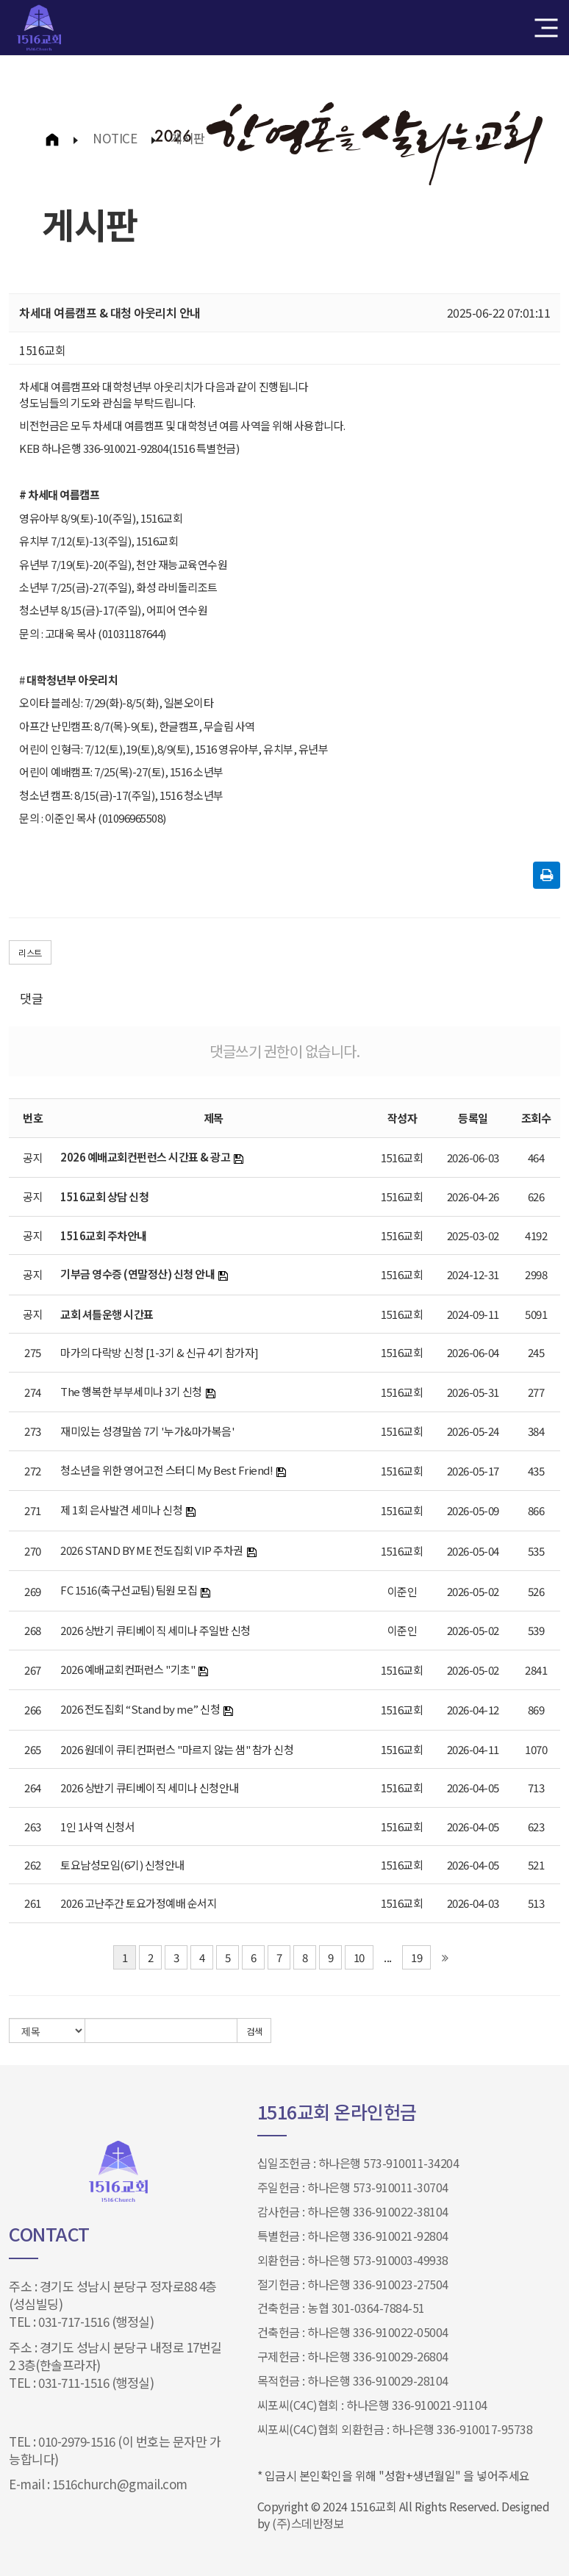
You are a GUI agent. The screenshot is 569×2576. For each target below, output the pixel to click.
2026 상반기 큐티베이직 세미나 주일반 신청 (155, 1630)
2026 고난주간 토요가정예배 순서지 (138, 1903)
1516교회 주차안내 (103, 1235)
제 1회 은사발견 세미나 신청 (121, 1509)
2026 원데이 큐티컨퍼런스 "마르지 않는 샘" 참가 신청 (176, 1749)
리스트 (30, 952)
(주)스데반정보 (308, 2523)
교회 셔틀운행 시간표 (107, 1314)
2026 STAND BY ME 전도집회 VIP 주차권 (151, 1550)
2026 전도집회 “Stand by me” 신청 (140, 1709)
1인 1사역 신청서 (97, 1826)
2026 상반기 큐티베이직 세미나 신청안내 (149, 1787)
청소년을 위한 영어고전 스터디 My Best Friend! (166, 1470)
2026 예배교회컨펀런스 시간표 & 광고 (145, 1156)
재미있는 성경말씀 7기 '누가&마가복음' (147, 1431)
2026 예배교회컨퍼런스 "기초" (127, 1669)
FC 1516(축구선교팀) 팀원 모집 (128, 1590)
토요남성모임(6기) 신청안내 (122, 1864)
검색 (254, 2031)
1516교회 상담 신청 (104, 1196)
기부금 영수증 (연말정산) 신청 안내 (137, 1273)
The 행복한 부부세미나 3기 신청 (131, 1391)
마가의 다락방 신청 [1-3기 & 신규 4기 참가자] (159, 1352)
